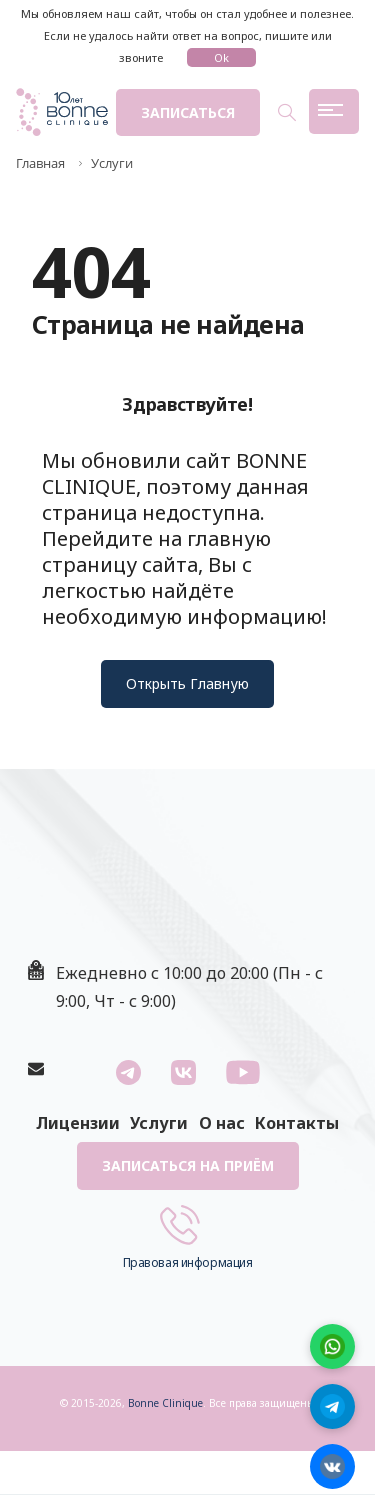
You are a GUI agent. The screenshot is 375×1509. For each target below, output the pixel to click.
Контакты (297, 1123)
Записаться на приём (188, 1165)
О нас (222, 1123)
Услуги (159, 1123)
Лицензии (78, 1123)
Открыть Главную (187, 683)
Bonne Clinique (165, 1403)
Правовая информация (188, 1262)
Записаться (188, 112)
